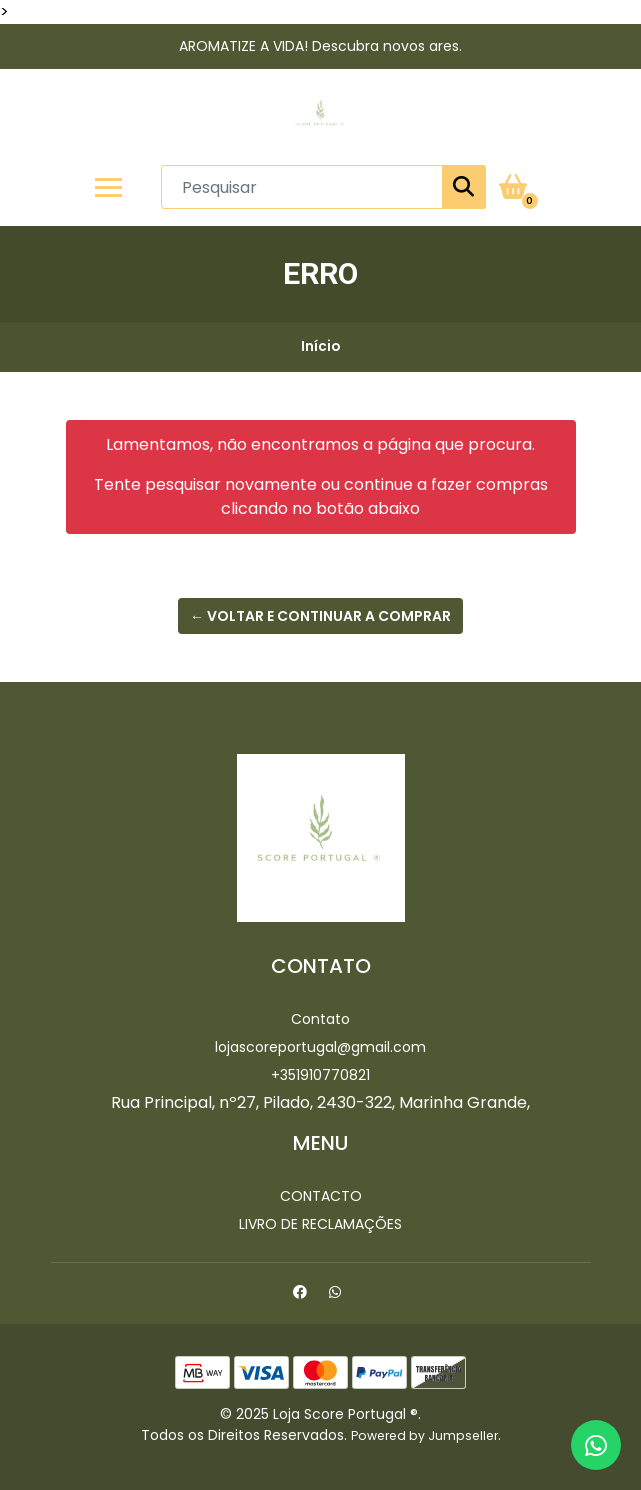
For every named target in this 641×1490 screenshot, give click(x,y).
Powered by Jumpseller (424, 1435)
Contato (320, 1019)
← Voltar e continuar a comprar (320, 616)
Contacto (321, 1196)
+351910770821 (320, 1075)
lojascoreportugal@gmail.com (320, 1047)
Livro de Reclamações (320, 1224)
